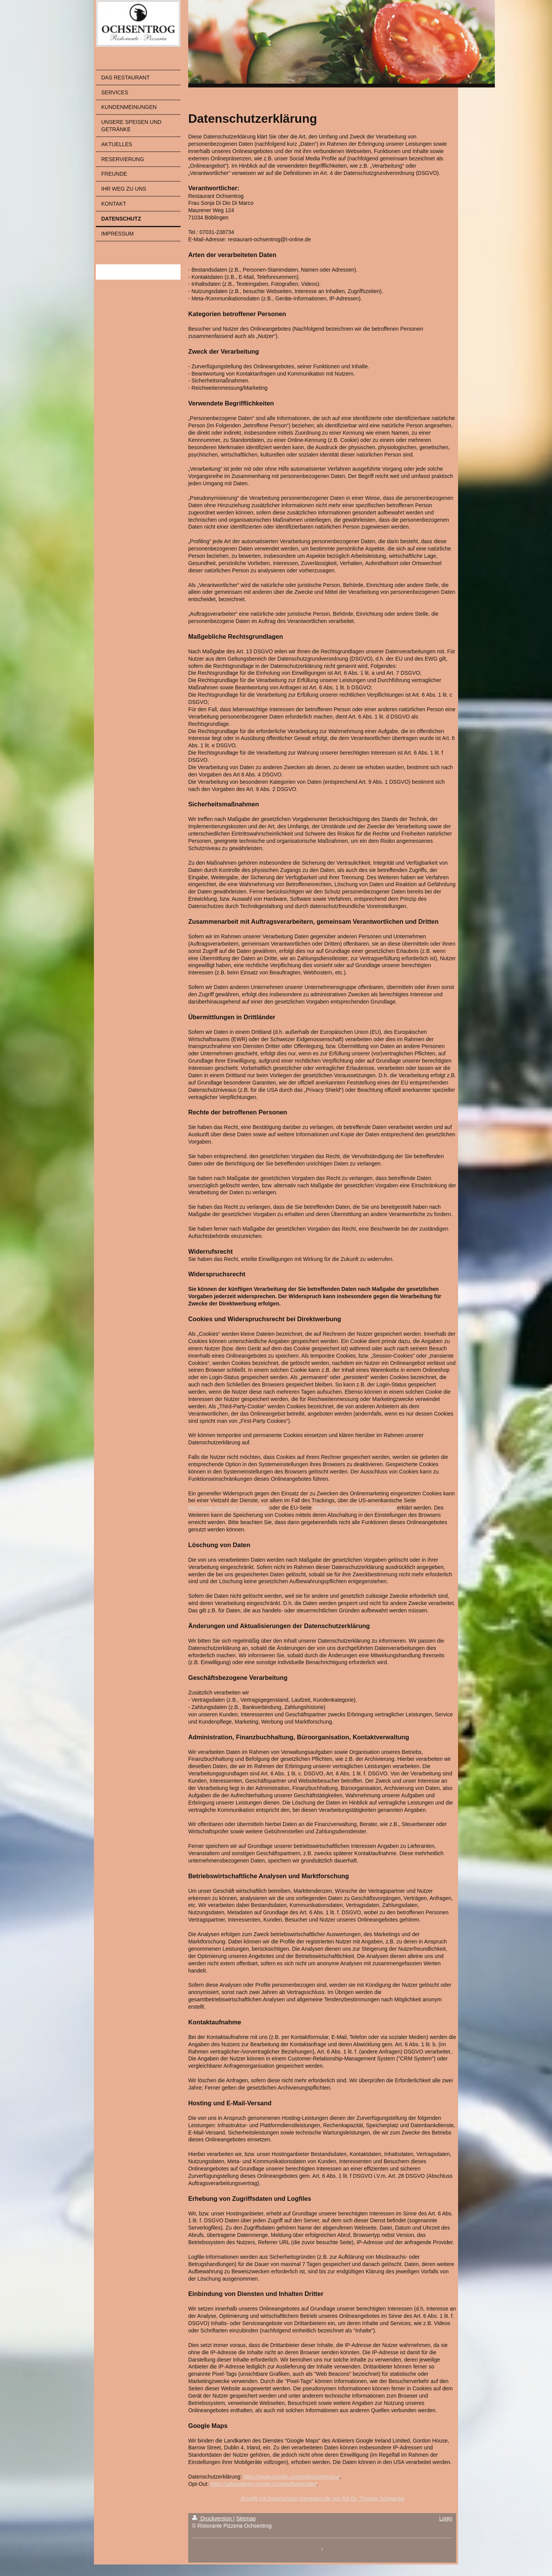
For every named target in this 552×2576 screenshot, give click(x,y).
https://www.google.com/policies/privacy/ (291, 2477)
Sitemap (246, 2518)
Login (445, 2518)
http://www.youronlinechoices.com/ (354, 1508)
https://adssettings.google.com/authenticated (263, 2484)
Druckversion (212, 2518)
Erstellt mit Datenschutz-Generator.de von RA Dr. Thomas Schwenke (322, 2498)
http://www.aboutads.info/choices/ (228, 1508)
